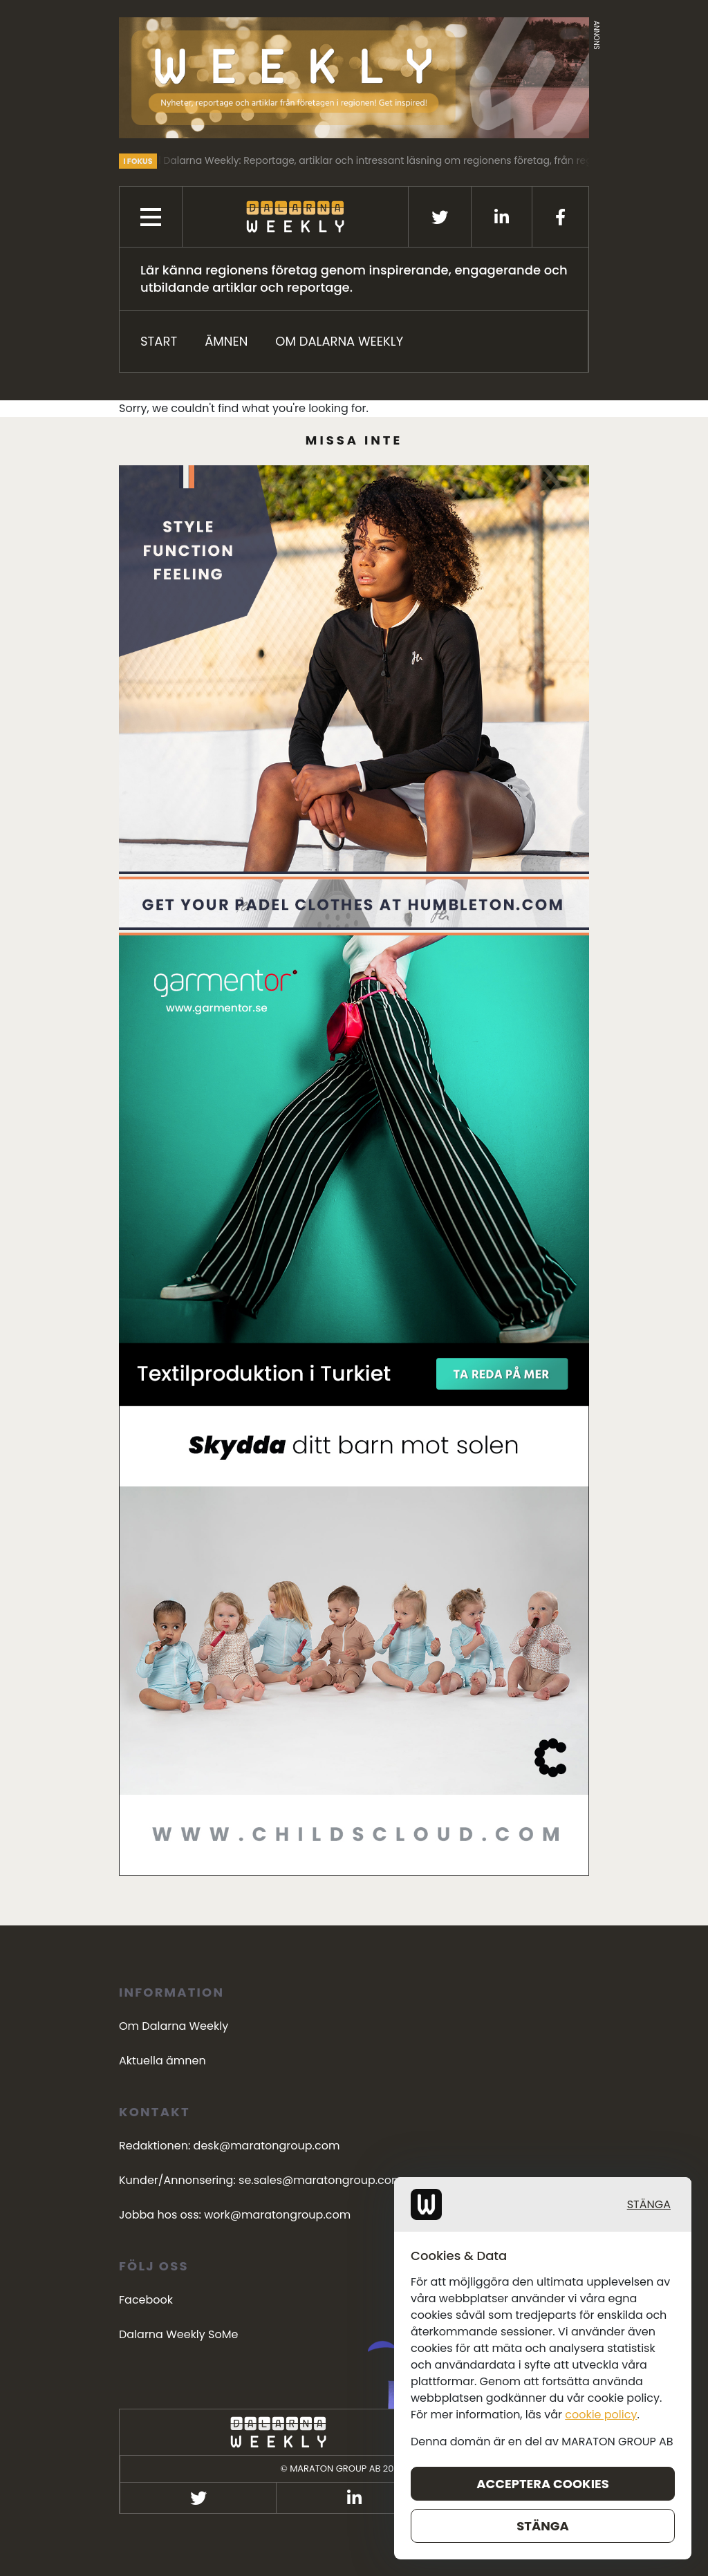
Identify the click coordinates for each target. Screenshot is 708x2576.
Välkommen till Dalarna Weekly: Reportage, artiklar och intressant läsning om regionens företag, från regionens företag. (396, 160)
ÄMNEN (226, 341)
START (158, 341)
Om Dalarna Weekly (339, 341)
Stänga (685, 2507)
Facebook (146, 2300)
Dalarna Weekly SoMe (178, 2334)
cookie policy (678, 2538)
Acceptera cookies (669, 2548)
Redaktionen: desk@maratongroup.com (229, 2146)
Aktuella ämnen (162, 2061)
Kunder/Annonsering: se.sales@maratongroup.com (261, 2180)
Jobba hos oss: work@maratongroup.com (235, 2215)
